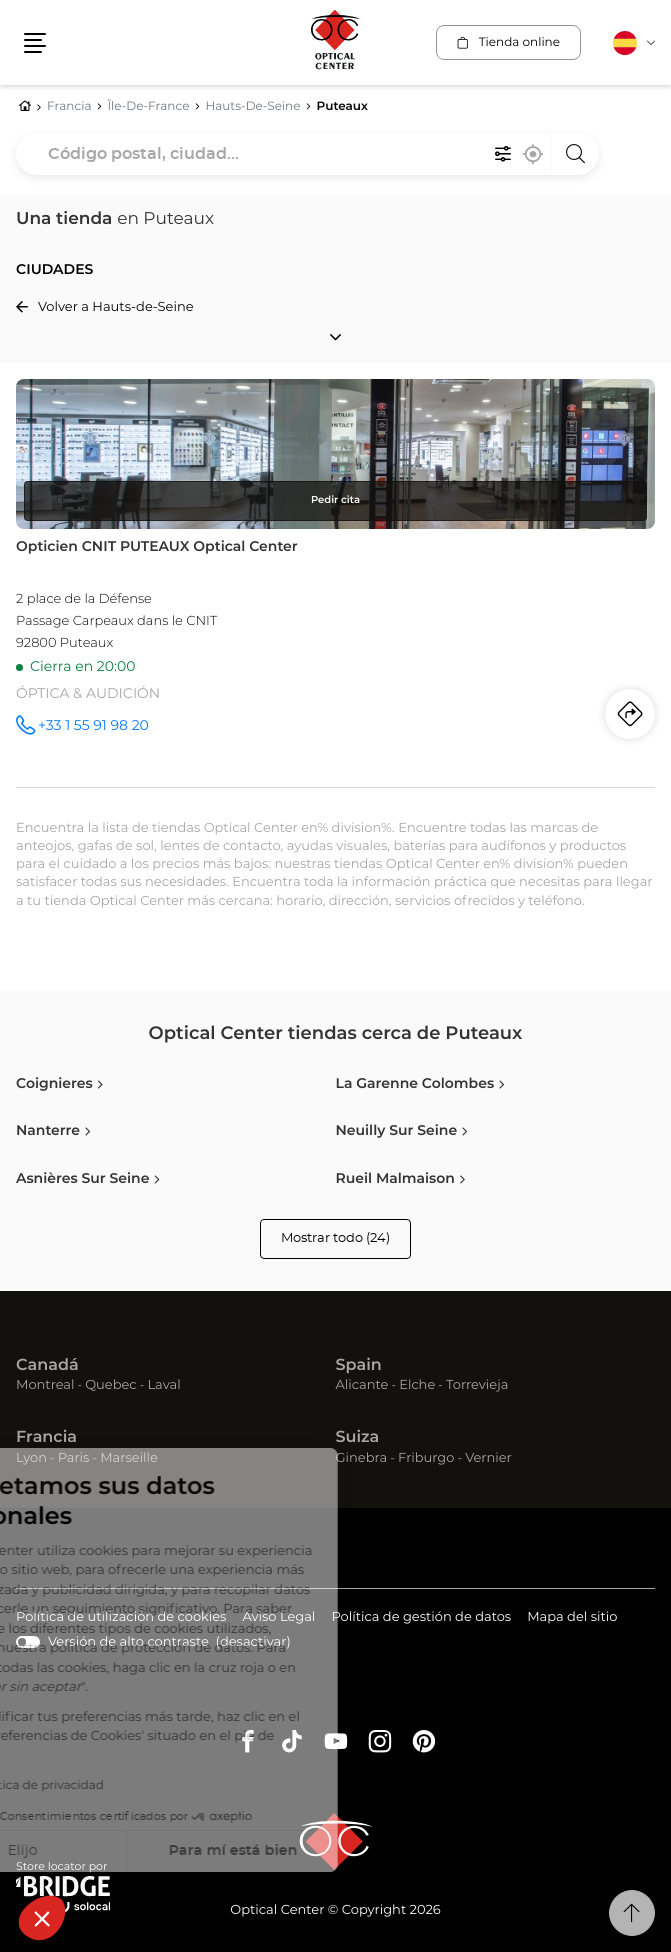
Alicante (362, 1385)
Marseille (129, 1458)
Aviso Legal (278, 1618)
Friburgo (426, 1458)
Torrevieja (477, 1385)
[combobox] (307, 154)
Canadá (47, 1366)
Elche (417, 1385)
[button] (42, 1918)
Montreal (45, 1385)
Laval (163, 1385)
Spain (359, 1366)
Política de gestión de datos (421, 1618)
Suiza (358, 1438)
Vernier (488, 1458)
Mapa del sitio (572, 1617)
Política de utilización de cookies (121, 1618)
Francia (46, 1438)
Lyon (31, 1458)
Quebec (110, 1385)
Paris (74, 1458)
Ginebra (362, 1458)
